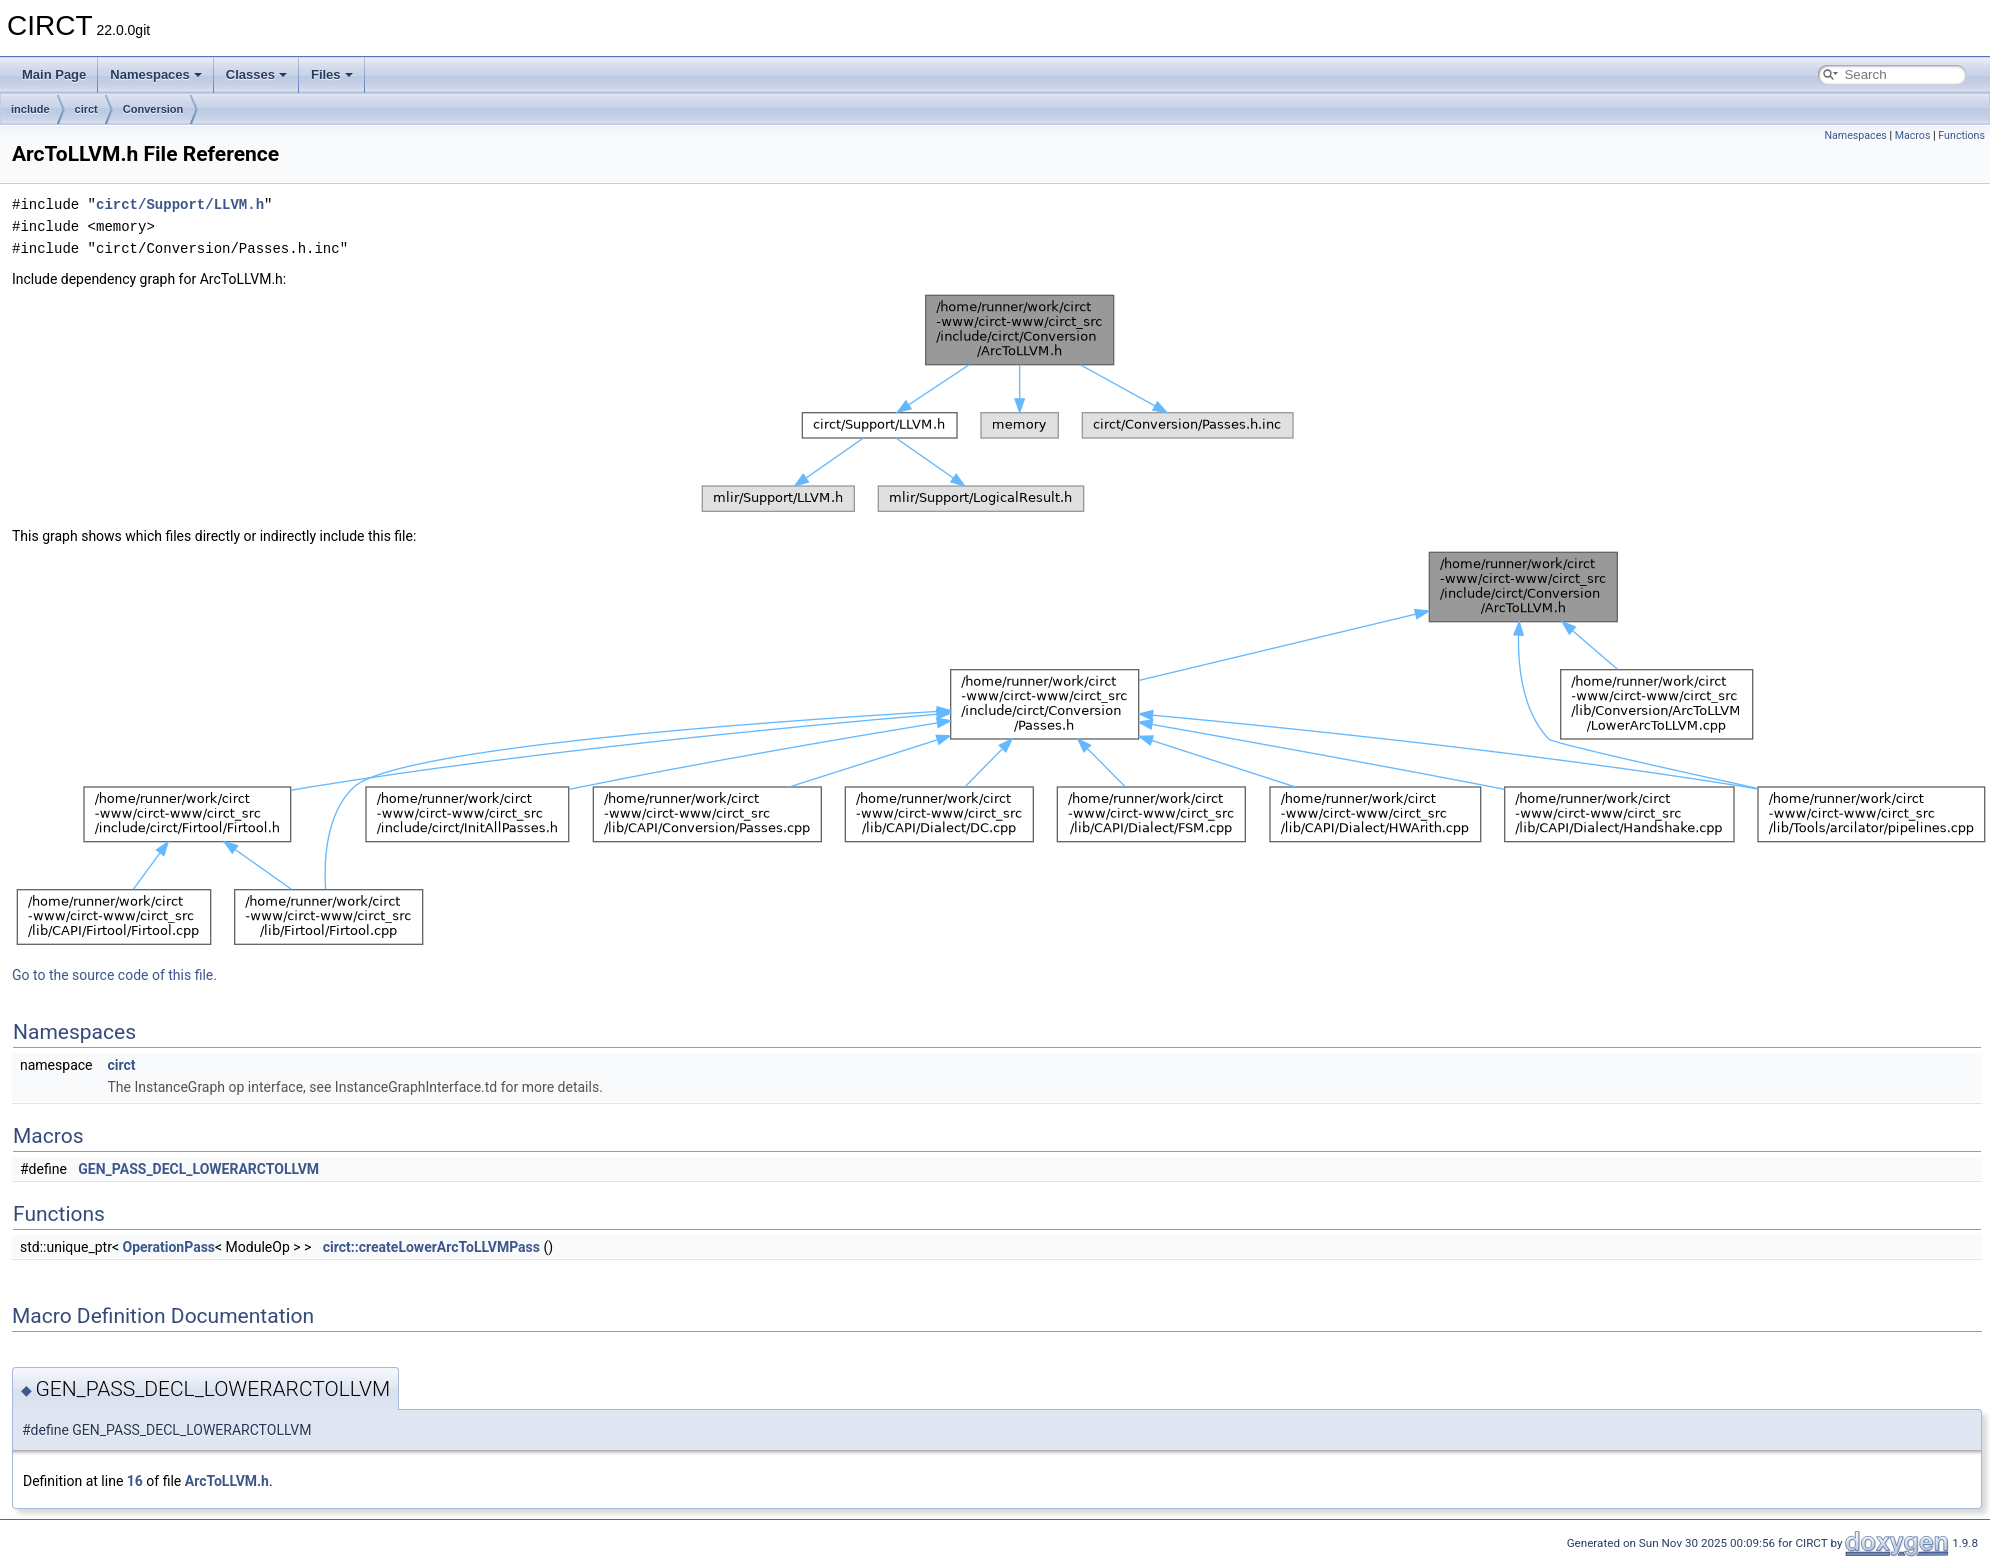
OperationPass (169, 1247)
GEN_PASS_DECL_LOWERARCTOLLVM (198, 1169)
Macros (1913, 135)
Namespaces (156, 74)
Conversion (153, 109)
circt (86, 109)
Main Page (54, 74)
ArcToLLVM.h (227, 1481)
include (30, 109)
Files (332, 74)
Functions (1961, 135)
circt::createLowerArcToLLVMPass (431, 1247)
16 (135, 1481)
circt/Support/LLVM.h (180, 204)
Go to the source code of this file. (114, 975)
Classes (256, 74)
